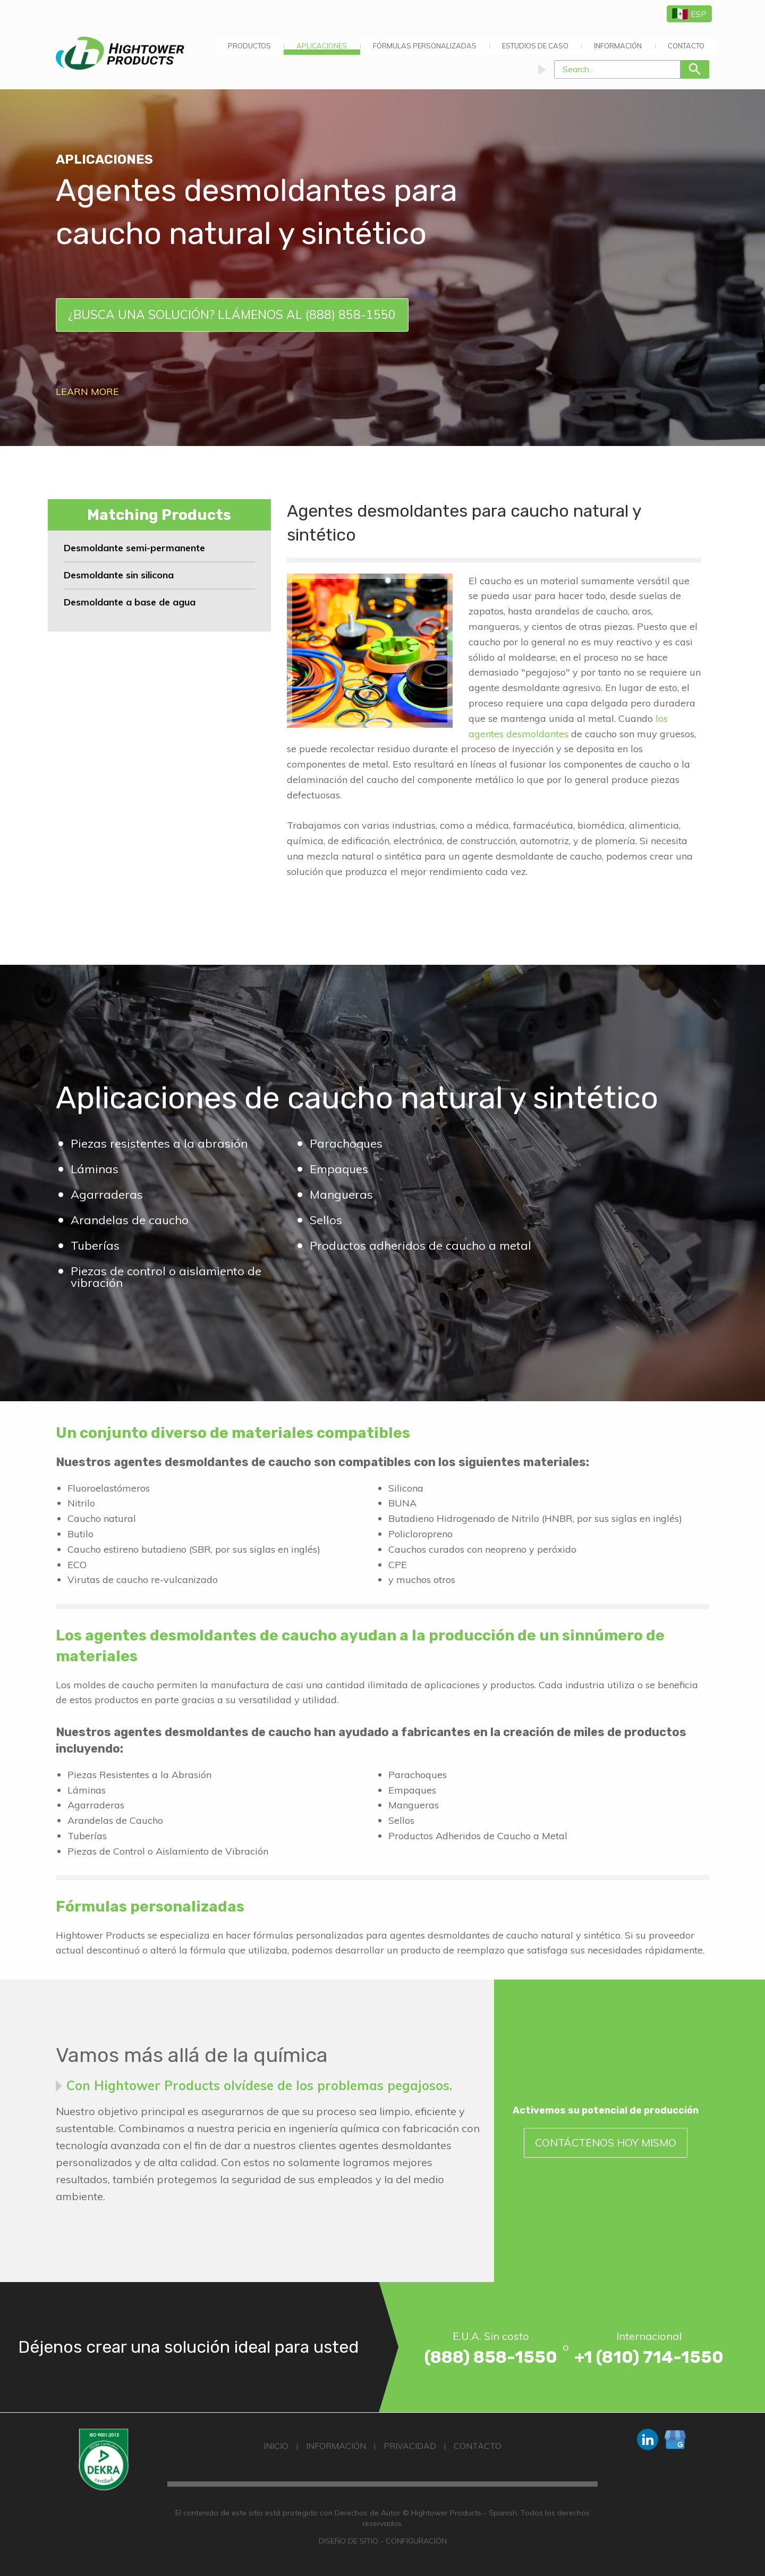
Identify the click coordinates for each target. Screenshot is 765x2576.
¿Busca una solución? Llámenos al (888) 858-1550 (232, 314)
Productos (249, 45)
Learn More (87, 391)
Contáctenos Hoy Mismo (605, 2142)
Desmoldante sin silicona (119, 575)
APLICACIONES (321, 45)
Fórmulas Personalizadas (425, 45)
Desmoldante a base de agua (130, 602)
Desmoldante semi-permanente (134, 548)
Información (618, 45)
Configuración (416, 2541)
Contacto (686, 45)
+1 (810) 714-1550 (649, 2357)
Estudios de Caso (535, 45)
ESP (689, 14)
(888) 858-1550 (490, 2357)
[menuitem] (249, 46)
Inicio (276, 2445)
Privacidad (410, 2445)
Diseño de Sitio (348, 2541)
